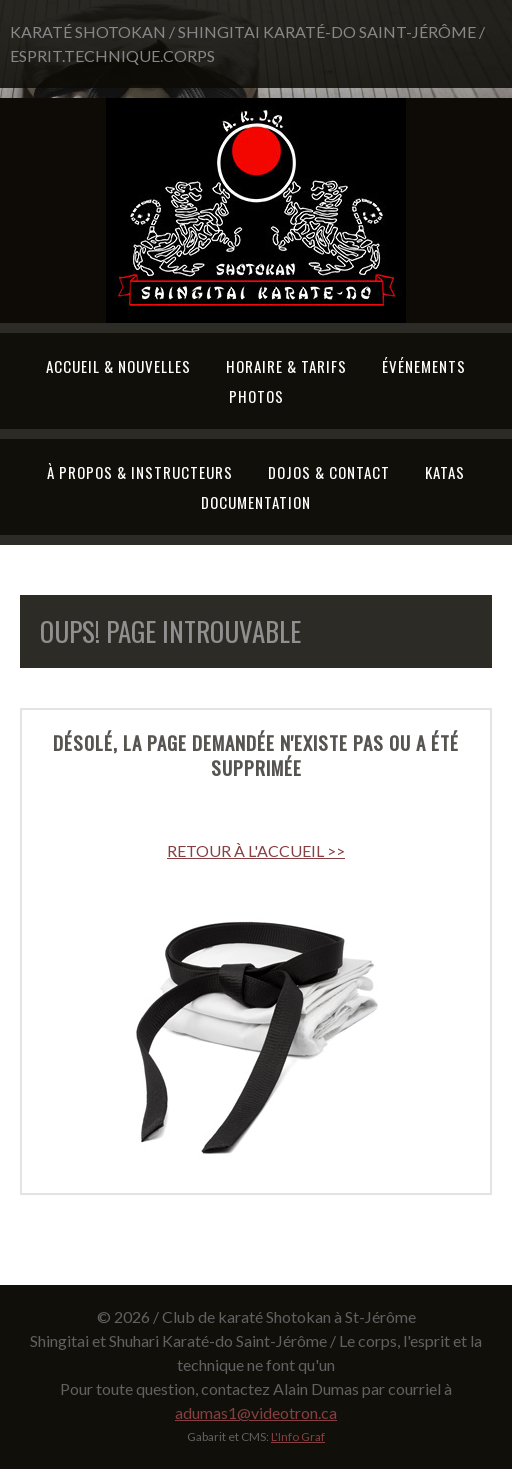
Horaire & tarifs (286, 366)
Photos (256, 396)
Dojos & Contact (329, 472)
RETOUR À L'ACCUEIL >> (256, 850)
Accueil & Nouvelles (118, 366)
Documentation (256, 502)
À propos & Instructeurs (140, 472)
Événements (424, 366)
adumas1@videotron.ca (256, 1412)
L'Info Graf (298, 1436)
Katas (445, 472)
